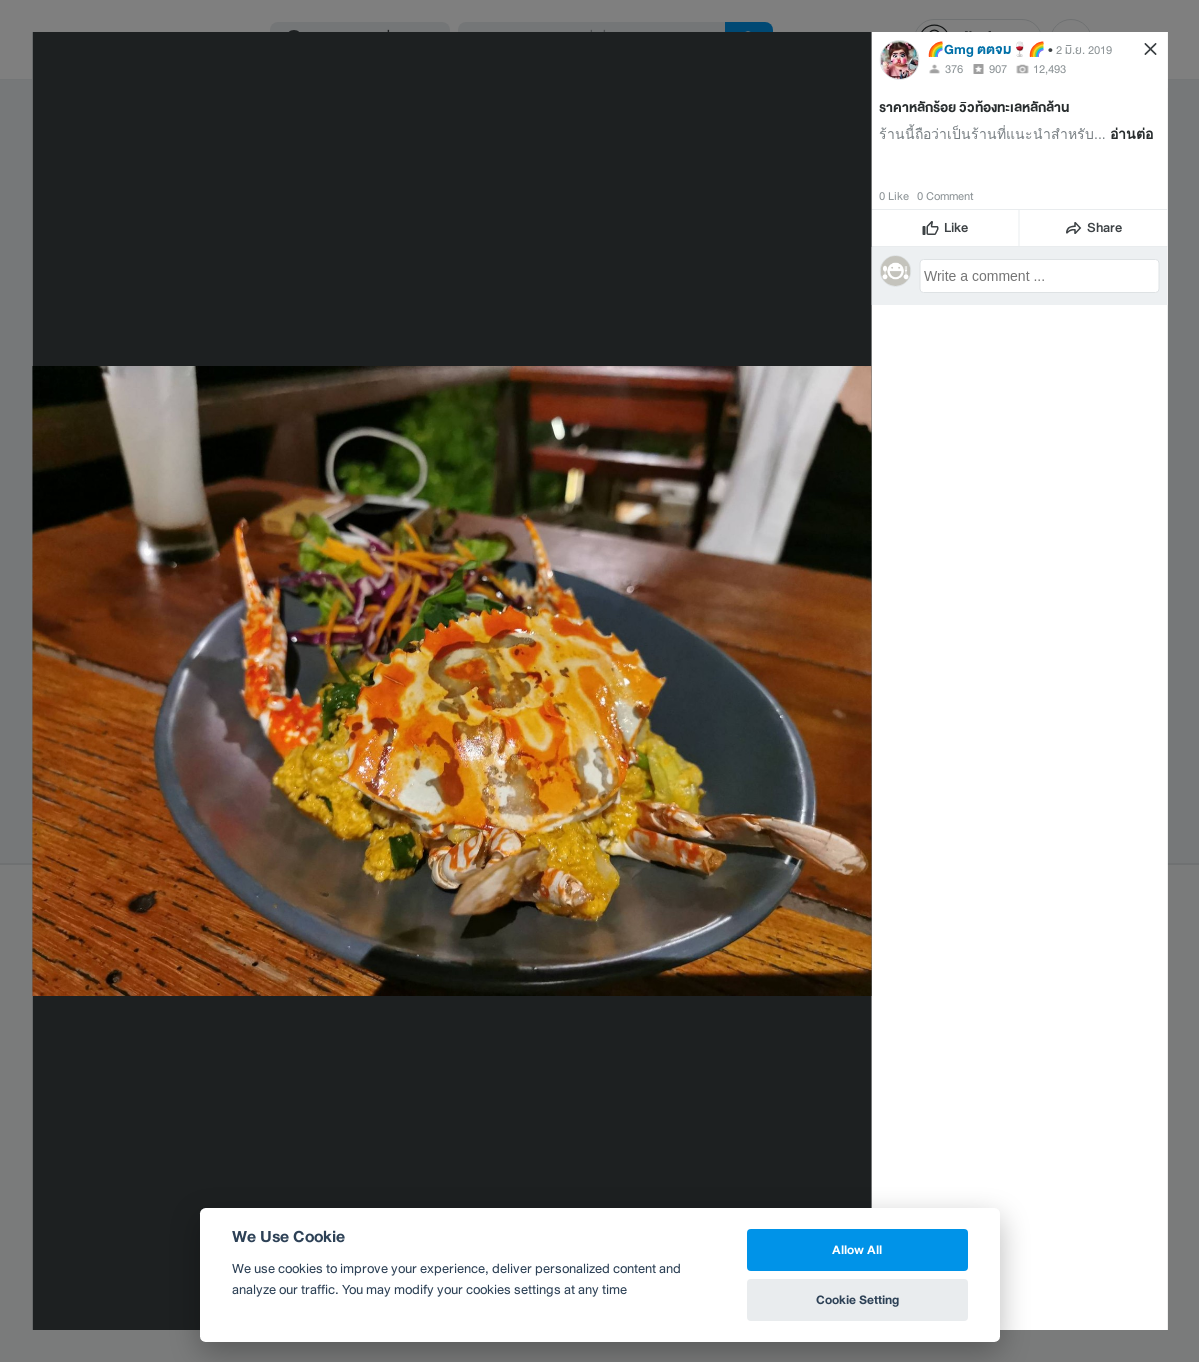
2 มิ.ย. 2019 (1084, 50)
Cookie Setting (857, 1299)
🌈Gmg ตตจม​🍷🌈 (986, 49)
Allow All (857, 1249)
